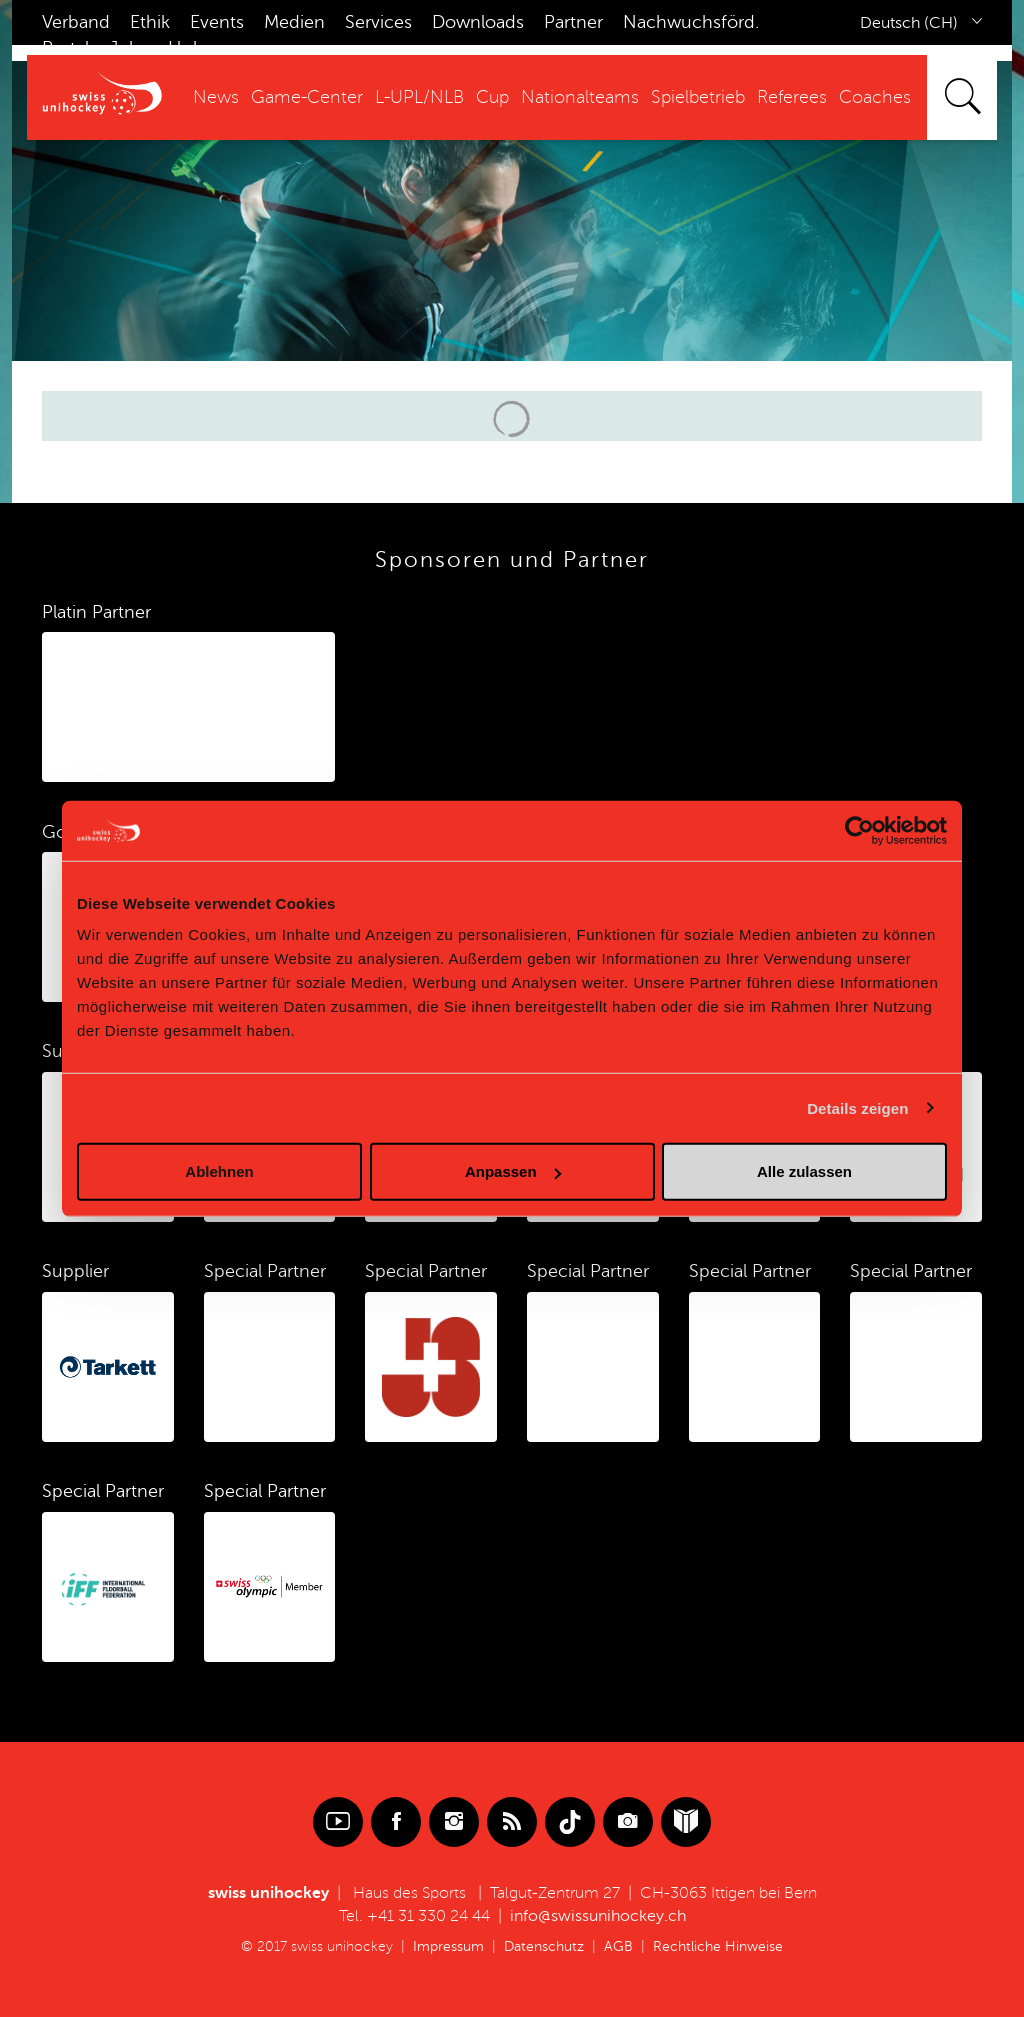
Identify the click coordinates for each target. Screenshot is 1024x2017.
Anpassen (513, 1171)
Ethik (150, 22)
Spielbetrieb (698, 97)
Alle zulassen (804, 1171)
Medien (294, 22)
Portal (65, 48)
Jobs (128, 48)
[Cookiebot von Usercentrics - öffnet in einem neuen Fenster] (859, 830)
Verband (76, 22)
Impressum (448, 1946)
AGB (618, 1946)
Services (378, 22)
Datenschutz (544, 1946)
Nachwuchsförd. (691, 22)
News (216, 97)
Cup (492, 97)
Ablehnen (219, 1171)
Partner (573, 22)
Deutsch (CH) (909, 23)
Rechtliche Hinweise (718, 1946)
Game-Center (307, 97)
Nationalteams (580, 97)
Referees (792, 97)
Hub (186, 48)
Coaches (875, 97)
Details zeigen (857, 1107)
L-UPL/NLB (419, 97)
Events (217, 22)
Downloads (478, 22)
